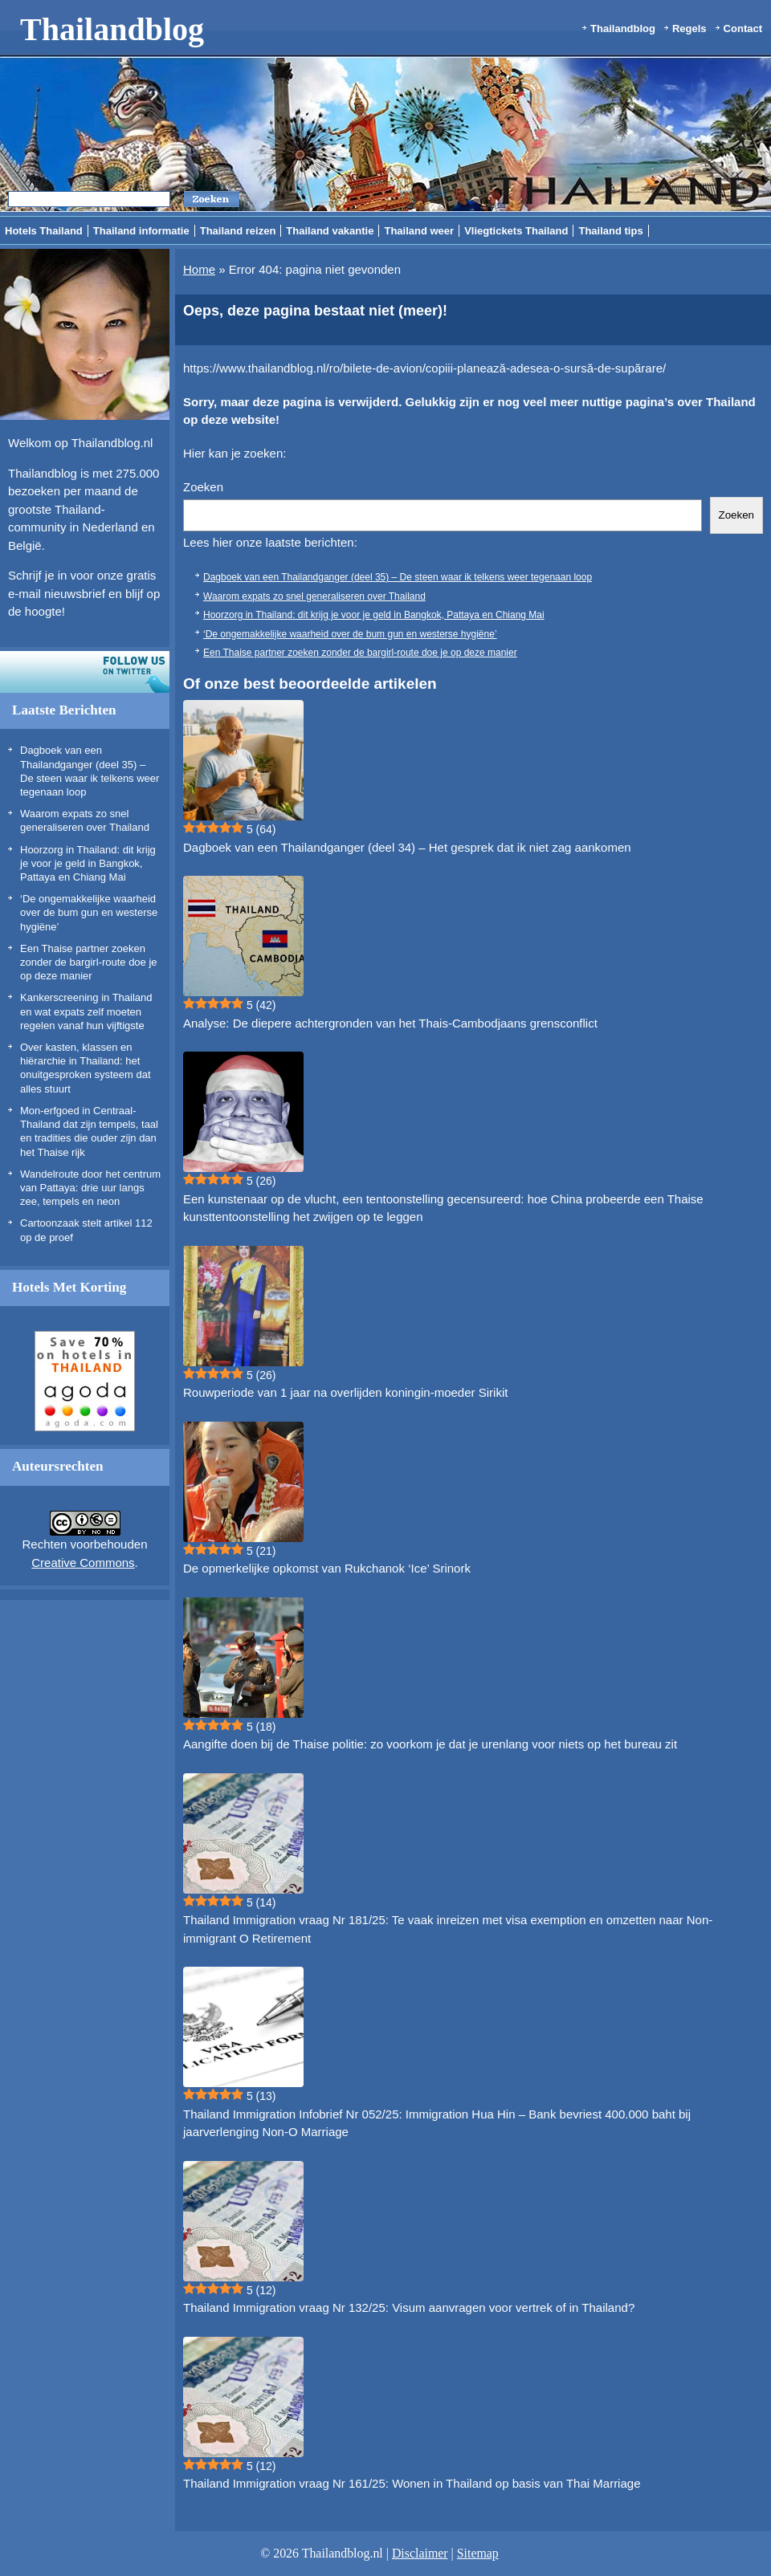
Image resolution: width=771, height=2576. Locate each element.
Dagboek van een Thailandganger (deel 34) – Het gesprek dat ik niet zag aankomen (407, 847)
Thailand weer (419, 231)
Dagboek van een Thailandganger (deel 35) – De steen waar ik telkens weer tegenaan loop (397, 577)
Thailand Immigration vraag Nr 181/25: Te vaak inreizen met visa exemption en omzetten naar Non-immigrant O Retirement (447, 1929)
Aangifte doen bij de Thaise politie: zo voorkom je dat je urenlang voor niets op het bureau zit (430, 1744)
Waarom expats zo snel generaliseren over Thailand (314, 596)
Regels (689, 28)
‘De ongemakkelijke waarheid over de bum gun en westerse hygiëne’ (88, 913)
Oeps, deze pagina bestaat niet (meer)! (315, 311)
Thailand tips (610, 231)
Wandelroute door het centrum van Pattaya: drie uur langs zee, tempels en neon (90, 1188)
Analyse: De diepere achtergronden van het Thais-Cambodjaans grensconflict (390, 1023)
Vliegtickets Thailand (516, 231)
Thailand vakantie (329, 231)
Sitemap (478, 2553)
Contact (743, 28)
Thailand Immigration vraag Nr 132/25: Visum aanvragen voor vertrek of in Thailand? (408, 2307)
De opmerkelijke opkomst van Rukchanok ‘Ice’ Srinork (327, 1568)
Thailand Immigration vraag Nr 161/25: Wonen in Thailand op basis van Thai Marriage (411, 2483)
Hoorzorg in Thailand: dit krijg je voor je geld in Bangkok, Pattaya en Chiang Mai (88, 864)
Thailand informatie (141, 231)
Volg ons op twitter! (84, 672)
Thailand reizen (238, 231)
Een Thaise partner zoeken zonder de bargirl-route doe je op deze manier (88, 962)
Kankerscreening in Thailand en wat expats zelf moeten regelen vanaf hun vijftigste (86, 1011)
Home (199, 269)
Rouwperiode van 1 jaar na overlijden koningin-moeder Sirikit (345, 1392)
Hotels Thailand (44, 231)
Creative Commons (82, 1562)
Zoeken (203, 487)
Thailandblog (112, 29)
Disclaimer (420, 2553)
